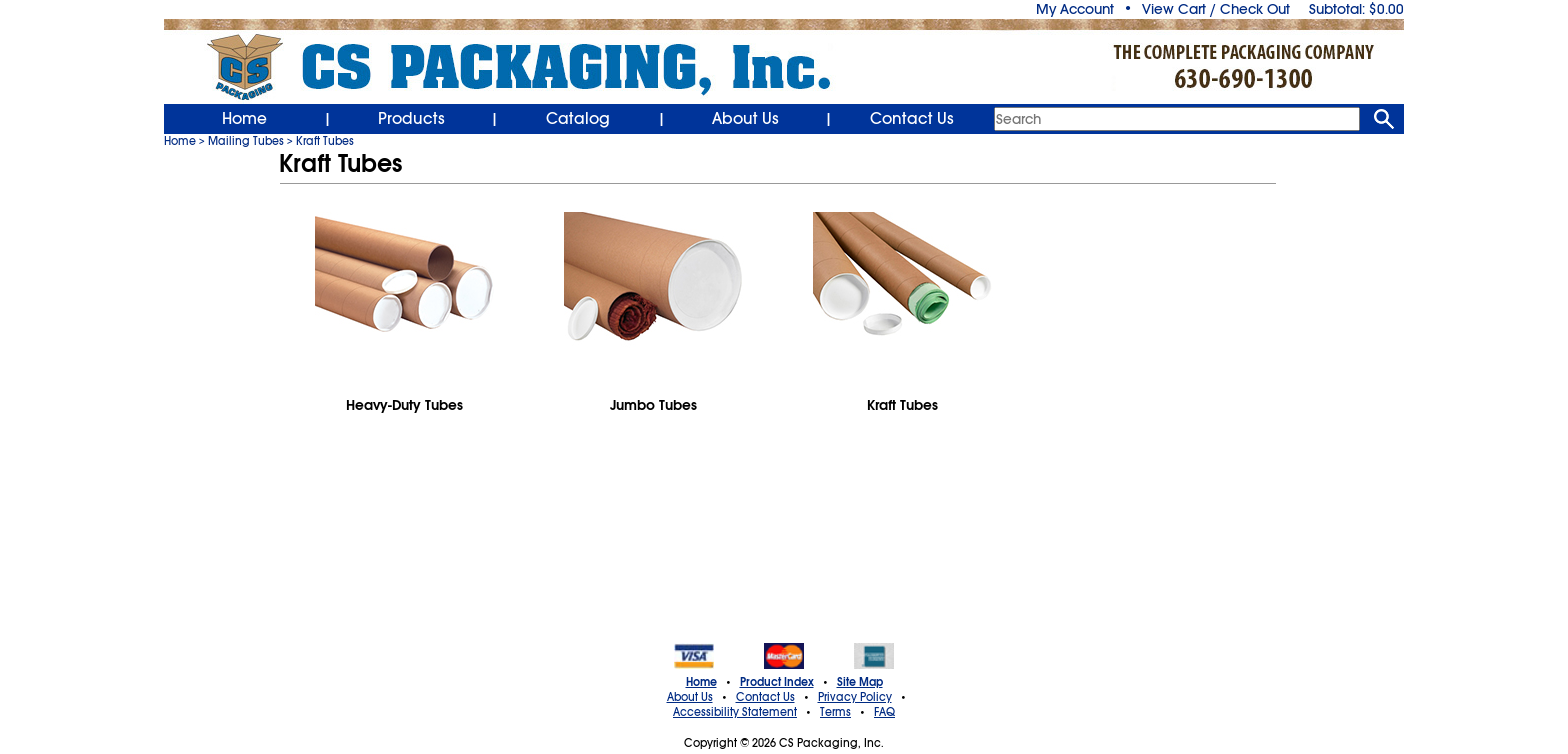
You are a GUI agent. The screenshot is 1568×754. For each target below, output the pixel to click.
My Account (1075, 9)
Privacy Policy (855, 697)
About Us (745, 119)
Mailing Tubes (246, 141)
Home (244, 119)
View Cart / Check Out (1216, 9)
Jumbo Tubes (653, 405)
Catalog (578, 119)
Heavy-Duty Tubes (404, 405)
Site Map (860, 682)
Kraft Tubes (325, 141)
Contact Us (912, 119)
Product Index (777, 682)
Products (411, 119)
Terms (835, 712)
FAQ (884, 712)
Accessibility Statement (735, 712)
